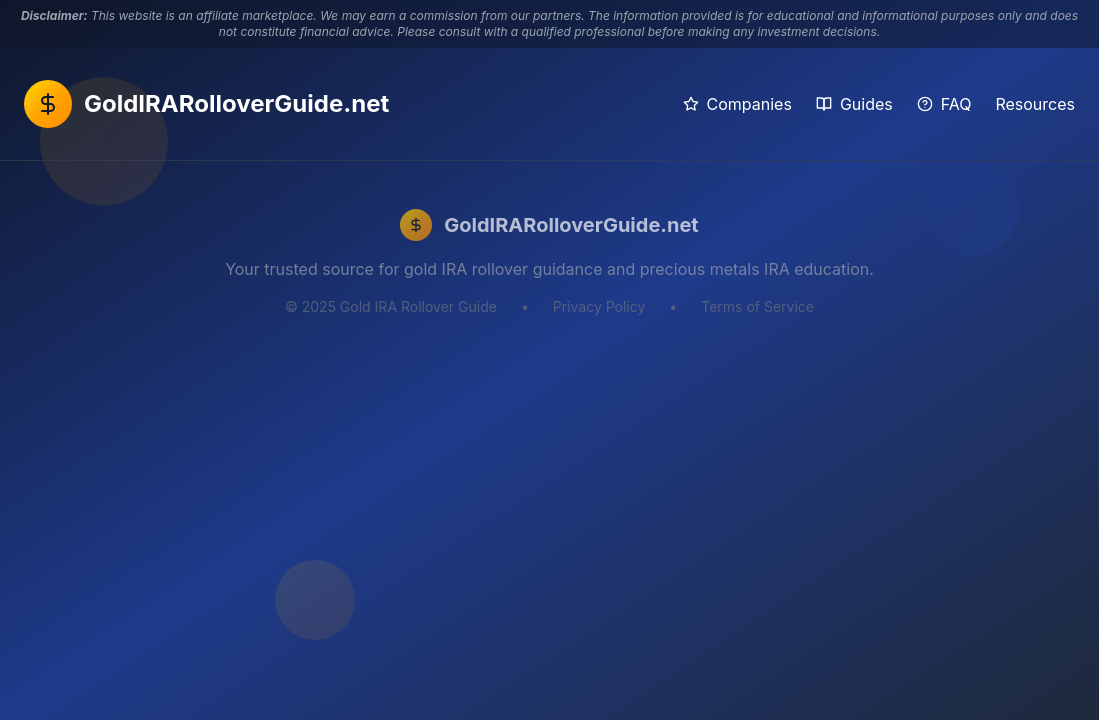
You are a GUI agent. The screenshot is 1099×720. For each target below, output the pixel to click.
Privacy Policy (599, 306)
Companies (737, 104)
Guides (854, 104)
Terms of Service (757, 306)
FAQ (944, 104)
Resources (1035, 104)
